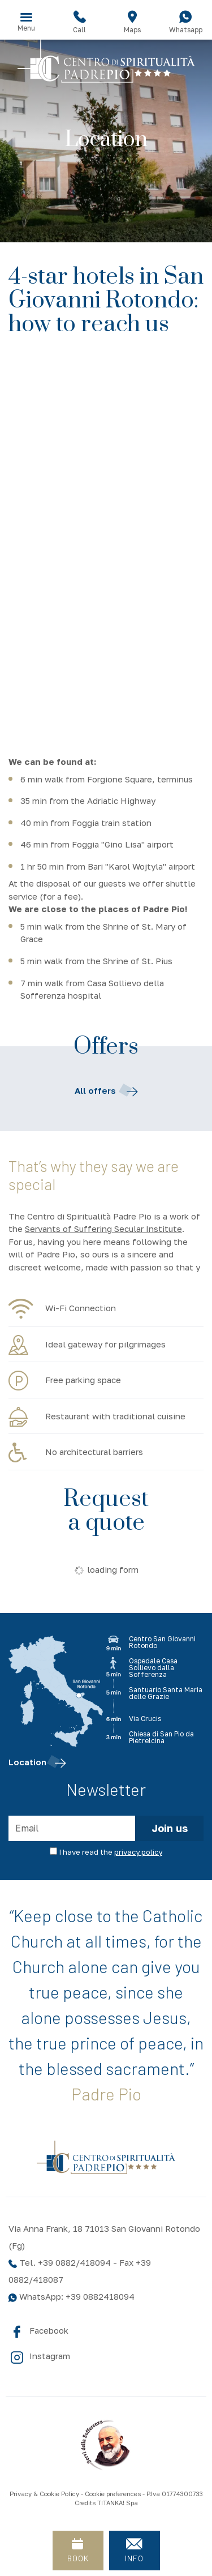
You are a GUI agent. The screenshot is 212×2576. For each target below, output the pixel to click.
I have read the (110, 1851)
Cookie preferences (113, 2493)
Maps (133, 22)
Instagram (39, 2357)
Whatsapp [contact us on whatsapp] (185, 22)
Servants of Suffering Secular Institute (103, 1228)
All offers (106, 1090)
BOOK (78, 2547)
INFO (134, 2547)
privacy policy (138, 1851)
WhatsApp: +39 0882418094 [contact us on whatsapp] (71, 2296)
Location (37, 1762)
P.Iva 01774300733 (174, 2493)
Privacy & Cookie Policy (44, 2493)
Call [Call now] (79, 22)
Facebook (38, 2331)
